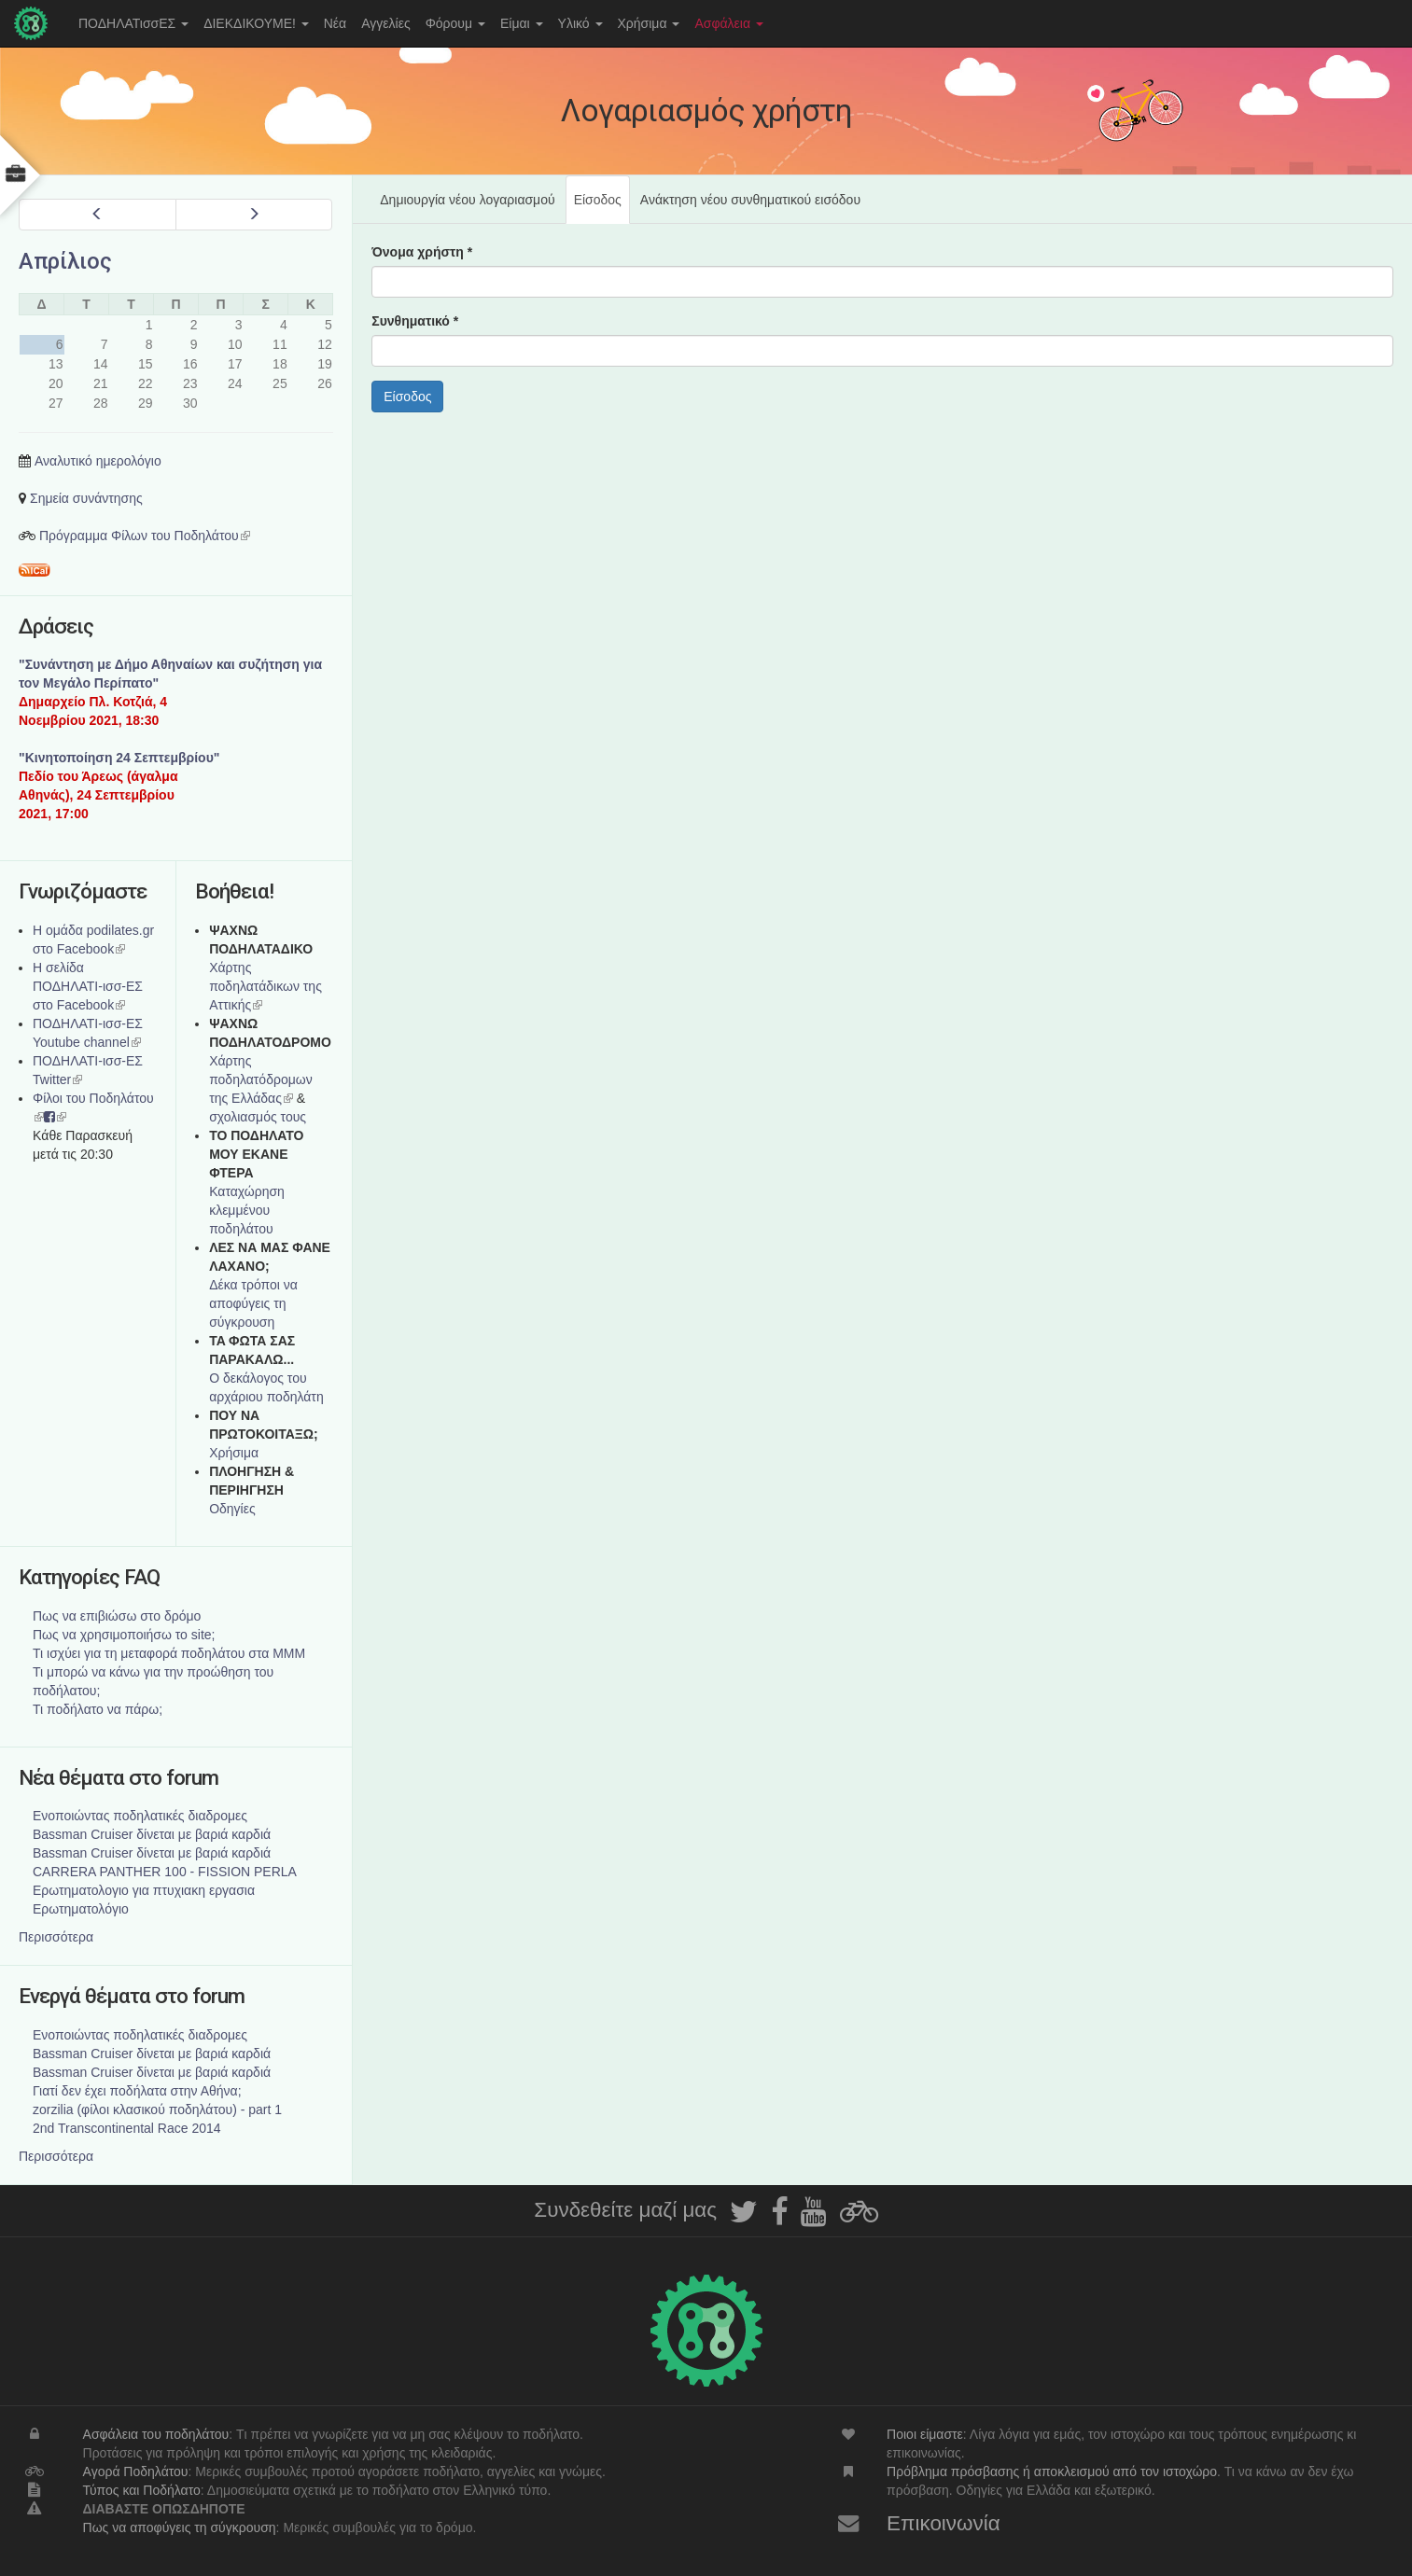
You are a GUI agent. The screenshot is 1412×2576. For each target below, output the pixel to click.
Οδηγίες (232, 1508)
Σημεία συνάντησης (86, 498)
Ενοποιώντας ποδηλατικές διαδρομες (140, 1815)
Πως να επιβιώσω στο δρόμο (117, 1615)
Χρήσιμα (649, 23)
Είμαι (521, 23)
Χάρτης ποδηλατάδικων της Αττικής (265, 986)
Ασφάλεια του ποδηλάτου (156, 2434)
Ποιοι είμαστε (925, 2434)
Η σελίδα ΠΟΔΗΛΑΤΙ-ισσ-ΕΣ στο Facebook (88, 986)
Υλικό (580, 23)
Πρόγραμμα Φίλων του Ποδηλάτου (144, 535)
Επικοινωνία (943, 2523)
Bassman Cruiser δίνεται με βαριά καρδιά (152, 1834)
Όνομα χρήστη (421, 251)
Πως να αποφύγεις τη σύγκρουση (179, 2527)
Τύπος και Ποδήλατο (142, 2490)
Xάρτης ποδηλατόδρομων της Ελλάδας (261, 1079)
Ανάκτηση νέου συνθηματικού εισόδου (750, 199)
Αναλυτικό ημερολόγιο (98, 460)
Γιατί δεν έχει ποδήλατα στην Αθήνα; (137, 2090)
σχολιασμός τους (257, 1116)
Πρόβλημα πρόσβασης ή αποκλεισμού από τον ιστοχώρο (1052, 2471)
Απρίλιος (65, 261)
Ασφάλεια (728, 23)
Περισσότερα (56, 1936)
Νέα (335, 23)
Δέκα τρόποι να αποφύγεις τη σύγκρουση (253, 1303)
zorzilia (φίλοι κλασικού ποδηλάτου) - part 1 (157, 2109)
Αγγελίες (385, 23)
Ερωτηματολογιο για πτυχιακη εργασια (144, 1890)
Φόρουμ (455, 23)
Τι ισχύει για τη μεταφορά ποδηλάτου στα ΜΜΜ (169, 1653)
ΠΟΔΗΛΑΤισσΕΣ (133, 23)
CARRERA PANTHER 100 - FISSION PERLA (165, 1871)
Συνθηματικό (414, 320)
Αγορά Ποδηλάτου (136, 2471)
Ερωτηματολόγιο (81, 1908)
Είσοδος (602, 207)
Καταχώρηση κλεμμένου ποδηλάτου (247, 1210)
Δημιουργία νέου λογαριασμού (467, 199)
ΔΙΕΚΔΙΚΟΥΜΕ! (256, 23)
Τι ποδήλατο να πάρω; (97, 1709)
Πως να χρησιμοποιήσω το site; (124, 1634)
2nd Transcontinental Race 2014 (127, 2128)
